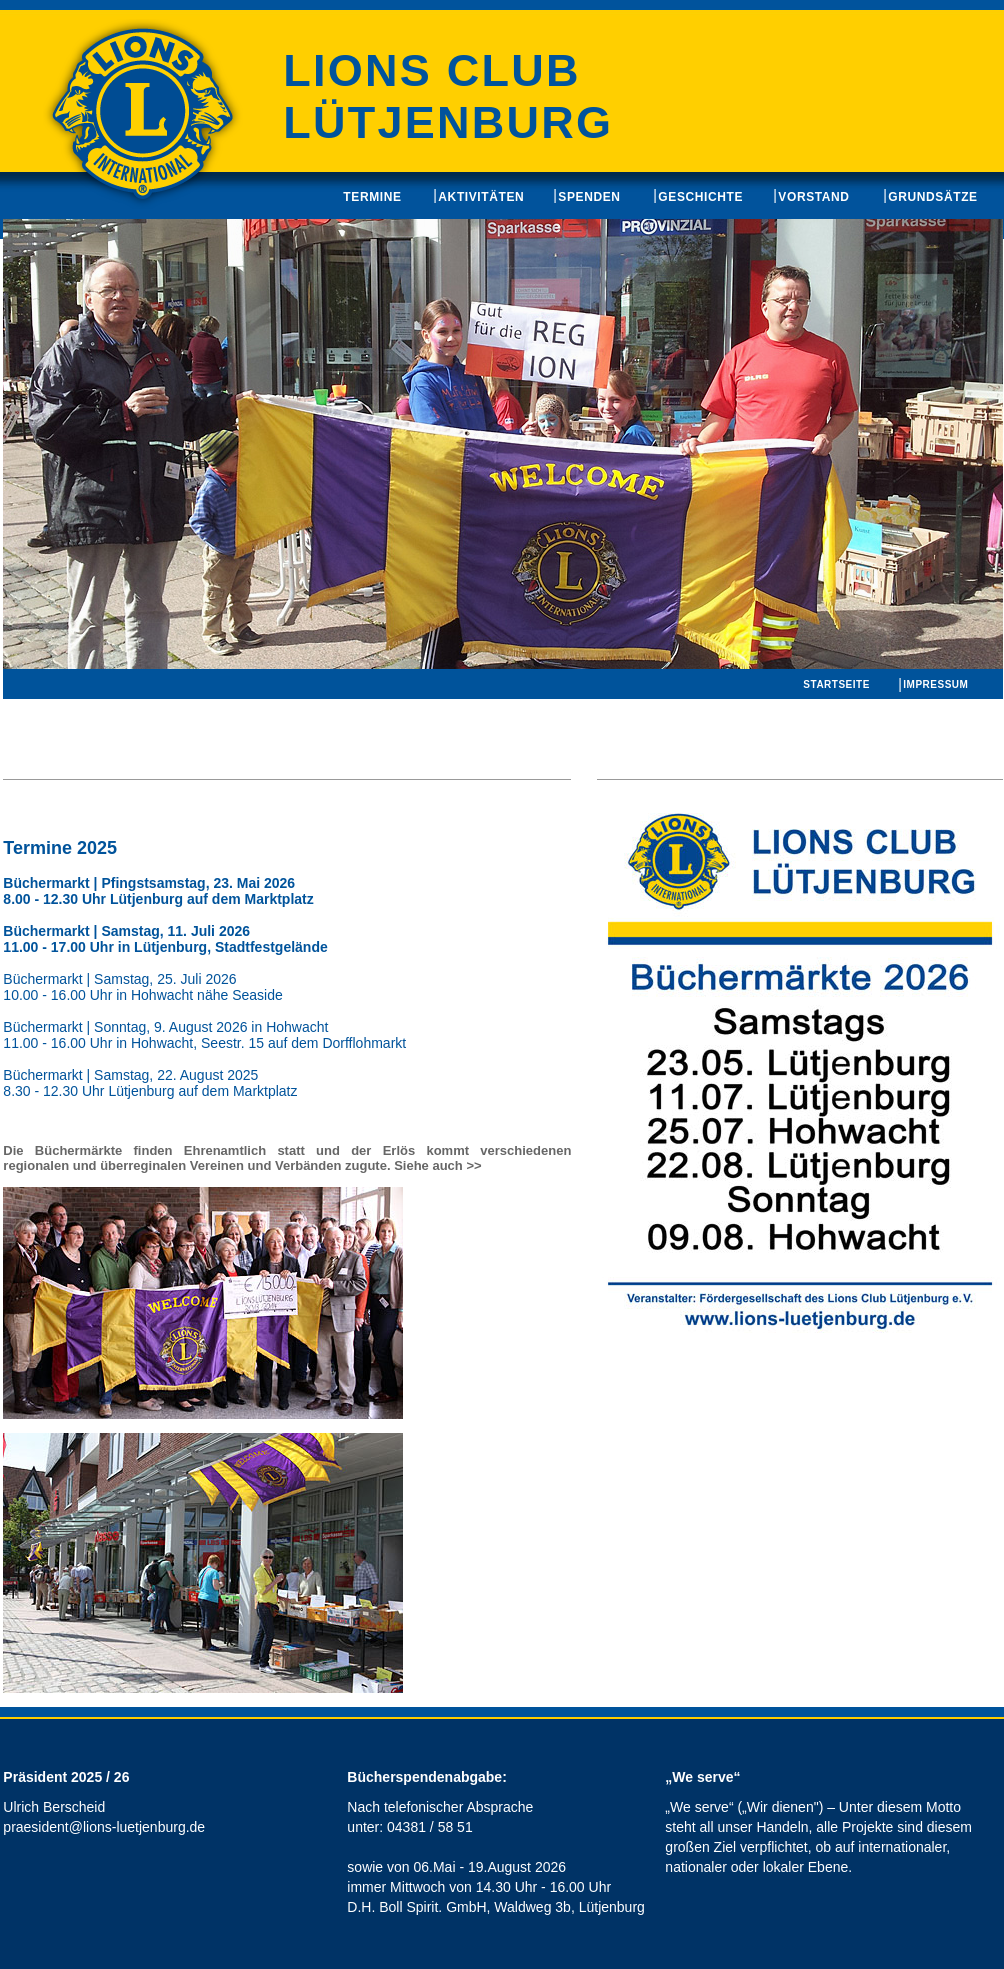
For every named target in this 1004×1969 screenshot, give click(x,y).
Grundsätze (932, 197)
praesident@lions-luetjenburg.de (104, 1827)
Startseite (836, 684)
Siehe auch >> (437, 1165)
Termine (372, 197)
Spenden (589, 197)
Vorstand (813, 197)
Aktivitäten (481, 197)
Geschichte (700, 197)
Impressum (935, 684)
